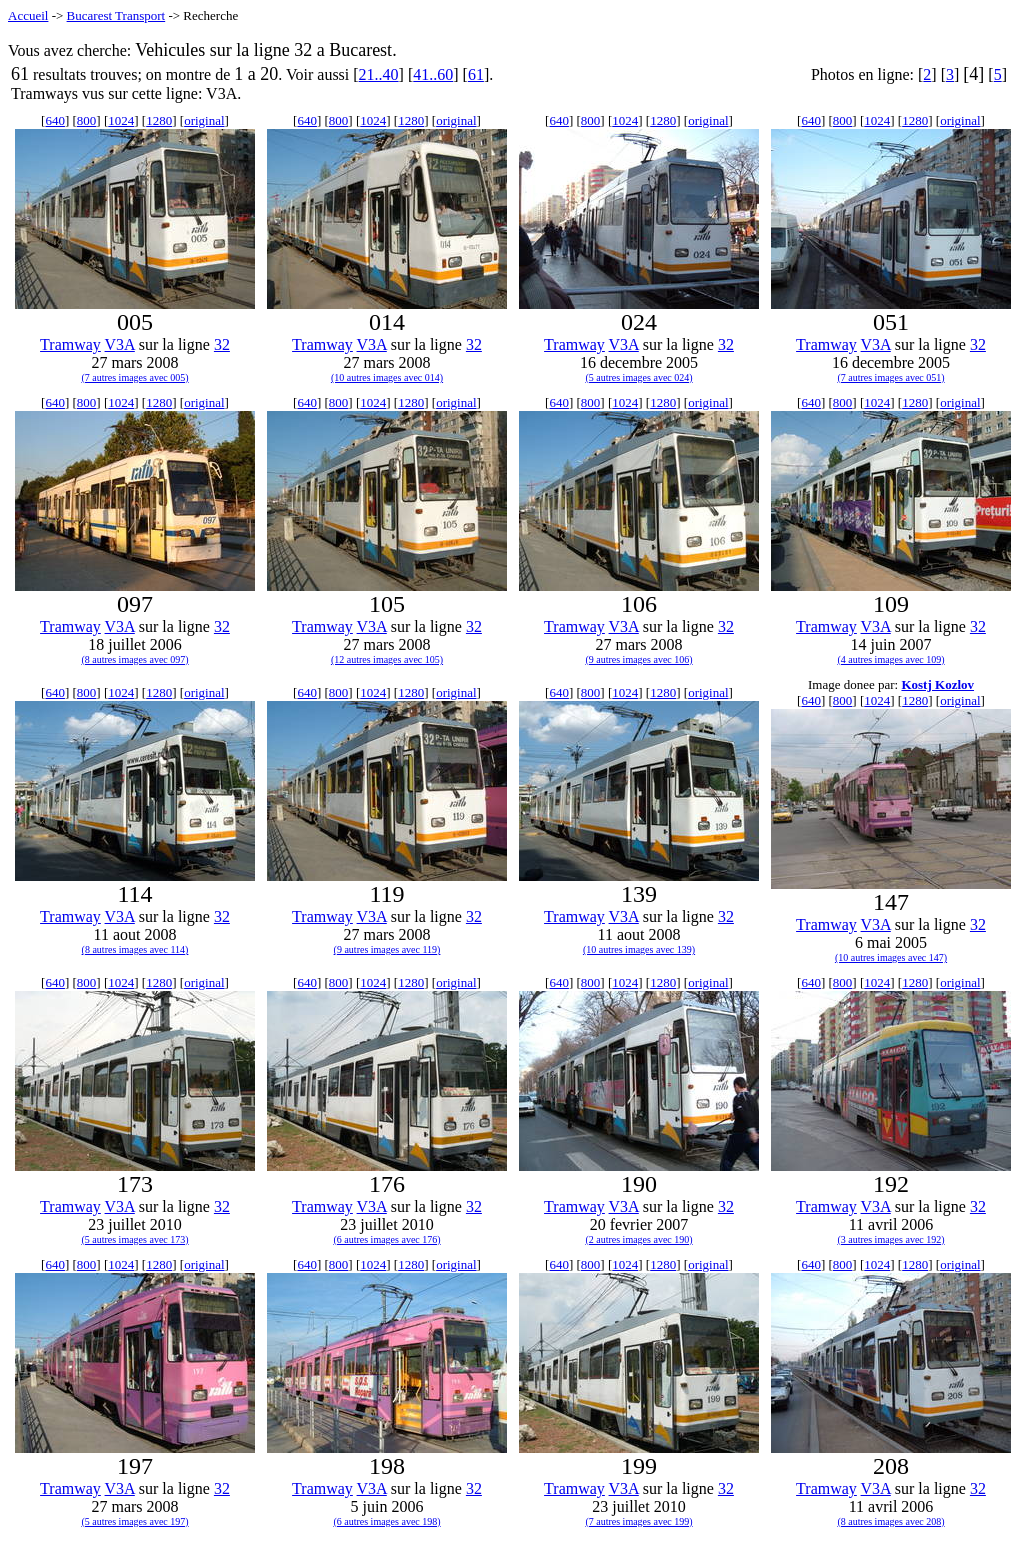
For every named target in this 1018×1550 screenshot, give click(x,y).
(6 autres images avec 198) (386, 1521)
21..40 (379, 74)
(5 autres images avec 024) (638, 377)
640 (55, 120)
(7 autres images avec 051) (890, 377)
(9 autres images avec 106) (638, 659)
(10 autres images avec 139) (639, 949)
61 (476, 74)
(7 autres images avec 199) (638, 1521)
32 (222, 344)
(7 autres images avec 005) (134, 377)
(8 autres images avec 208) (890, 1521)
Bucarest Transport (116, 15)
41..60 (433, 74)
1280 (159, 120)
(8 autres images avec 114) (135, 949)
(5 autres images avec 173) (134, 1239)
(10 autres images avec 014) (387, 377)
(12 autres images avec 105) (387, 659)
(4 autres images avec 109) (890, 659)
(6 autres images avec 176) (386, 1239)
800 (87, 120)
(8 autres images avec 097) (134, 659)
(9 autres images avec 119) (387, 949)
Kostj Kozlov (937, 684)
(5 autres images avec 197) (134, 1521)
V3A (120, 344)
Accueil (28, 15)
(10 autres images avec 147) (891, 957)
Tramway (70, 344)
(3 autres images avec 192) (890, 1239)
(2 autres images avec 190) (638, 1239)
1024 (121, 120)
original (204, 120)
